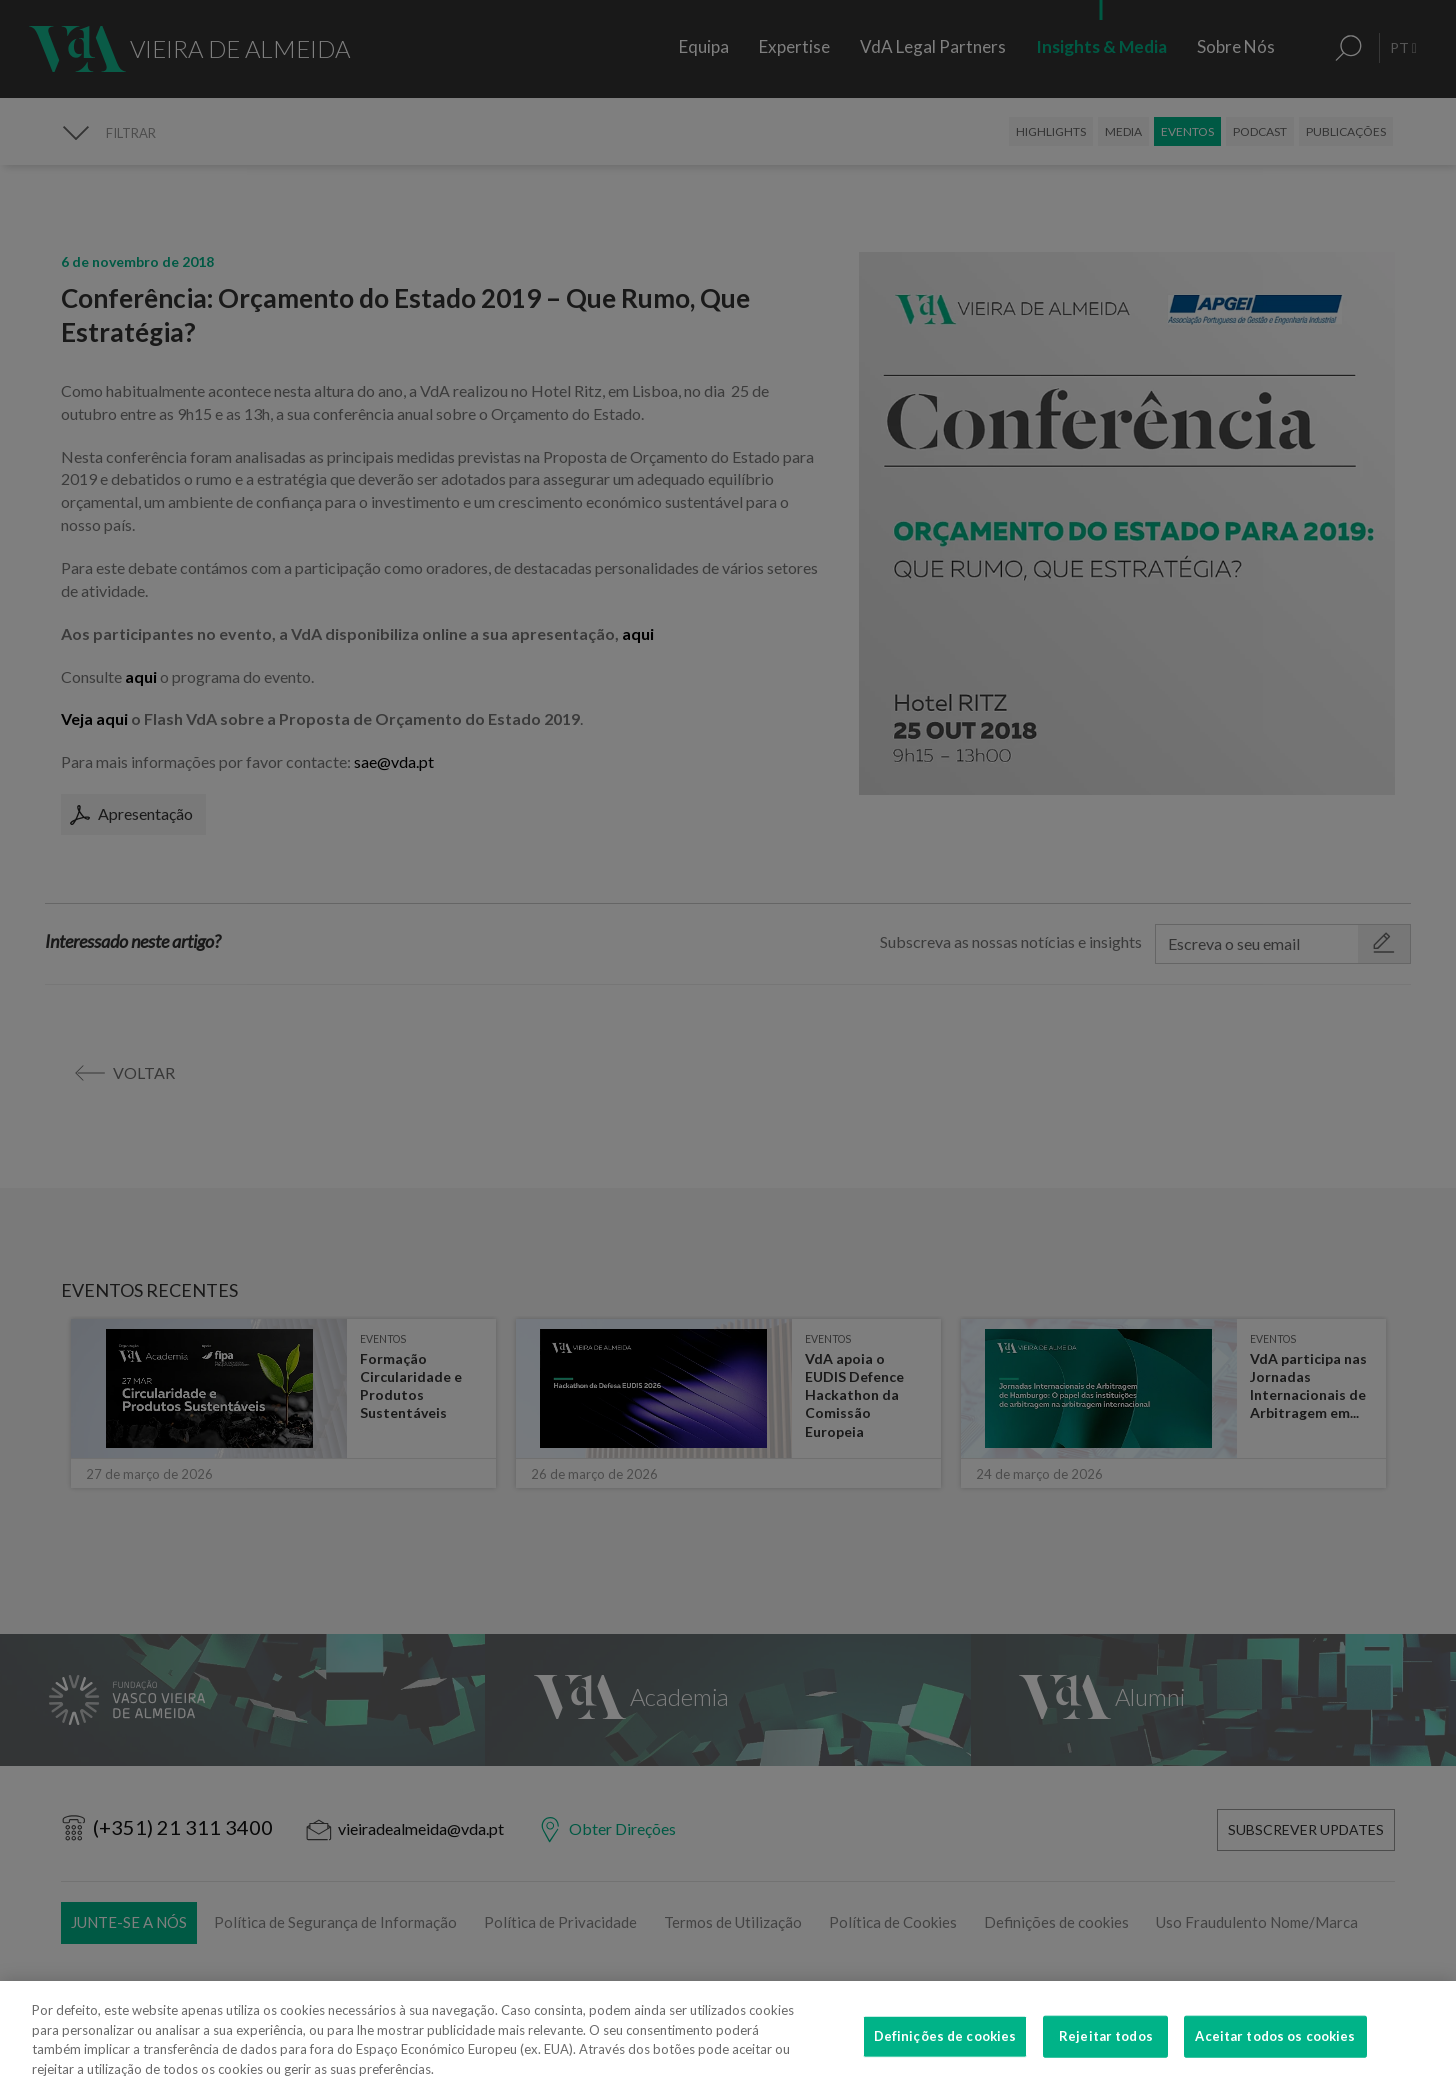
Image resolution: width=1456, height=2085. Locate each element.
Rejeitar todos (1106, 2053)
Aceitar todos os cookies (1275, 2053)
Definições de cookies (945, 2053)
